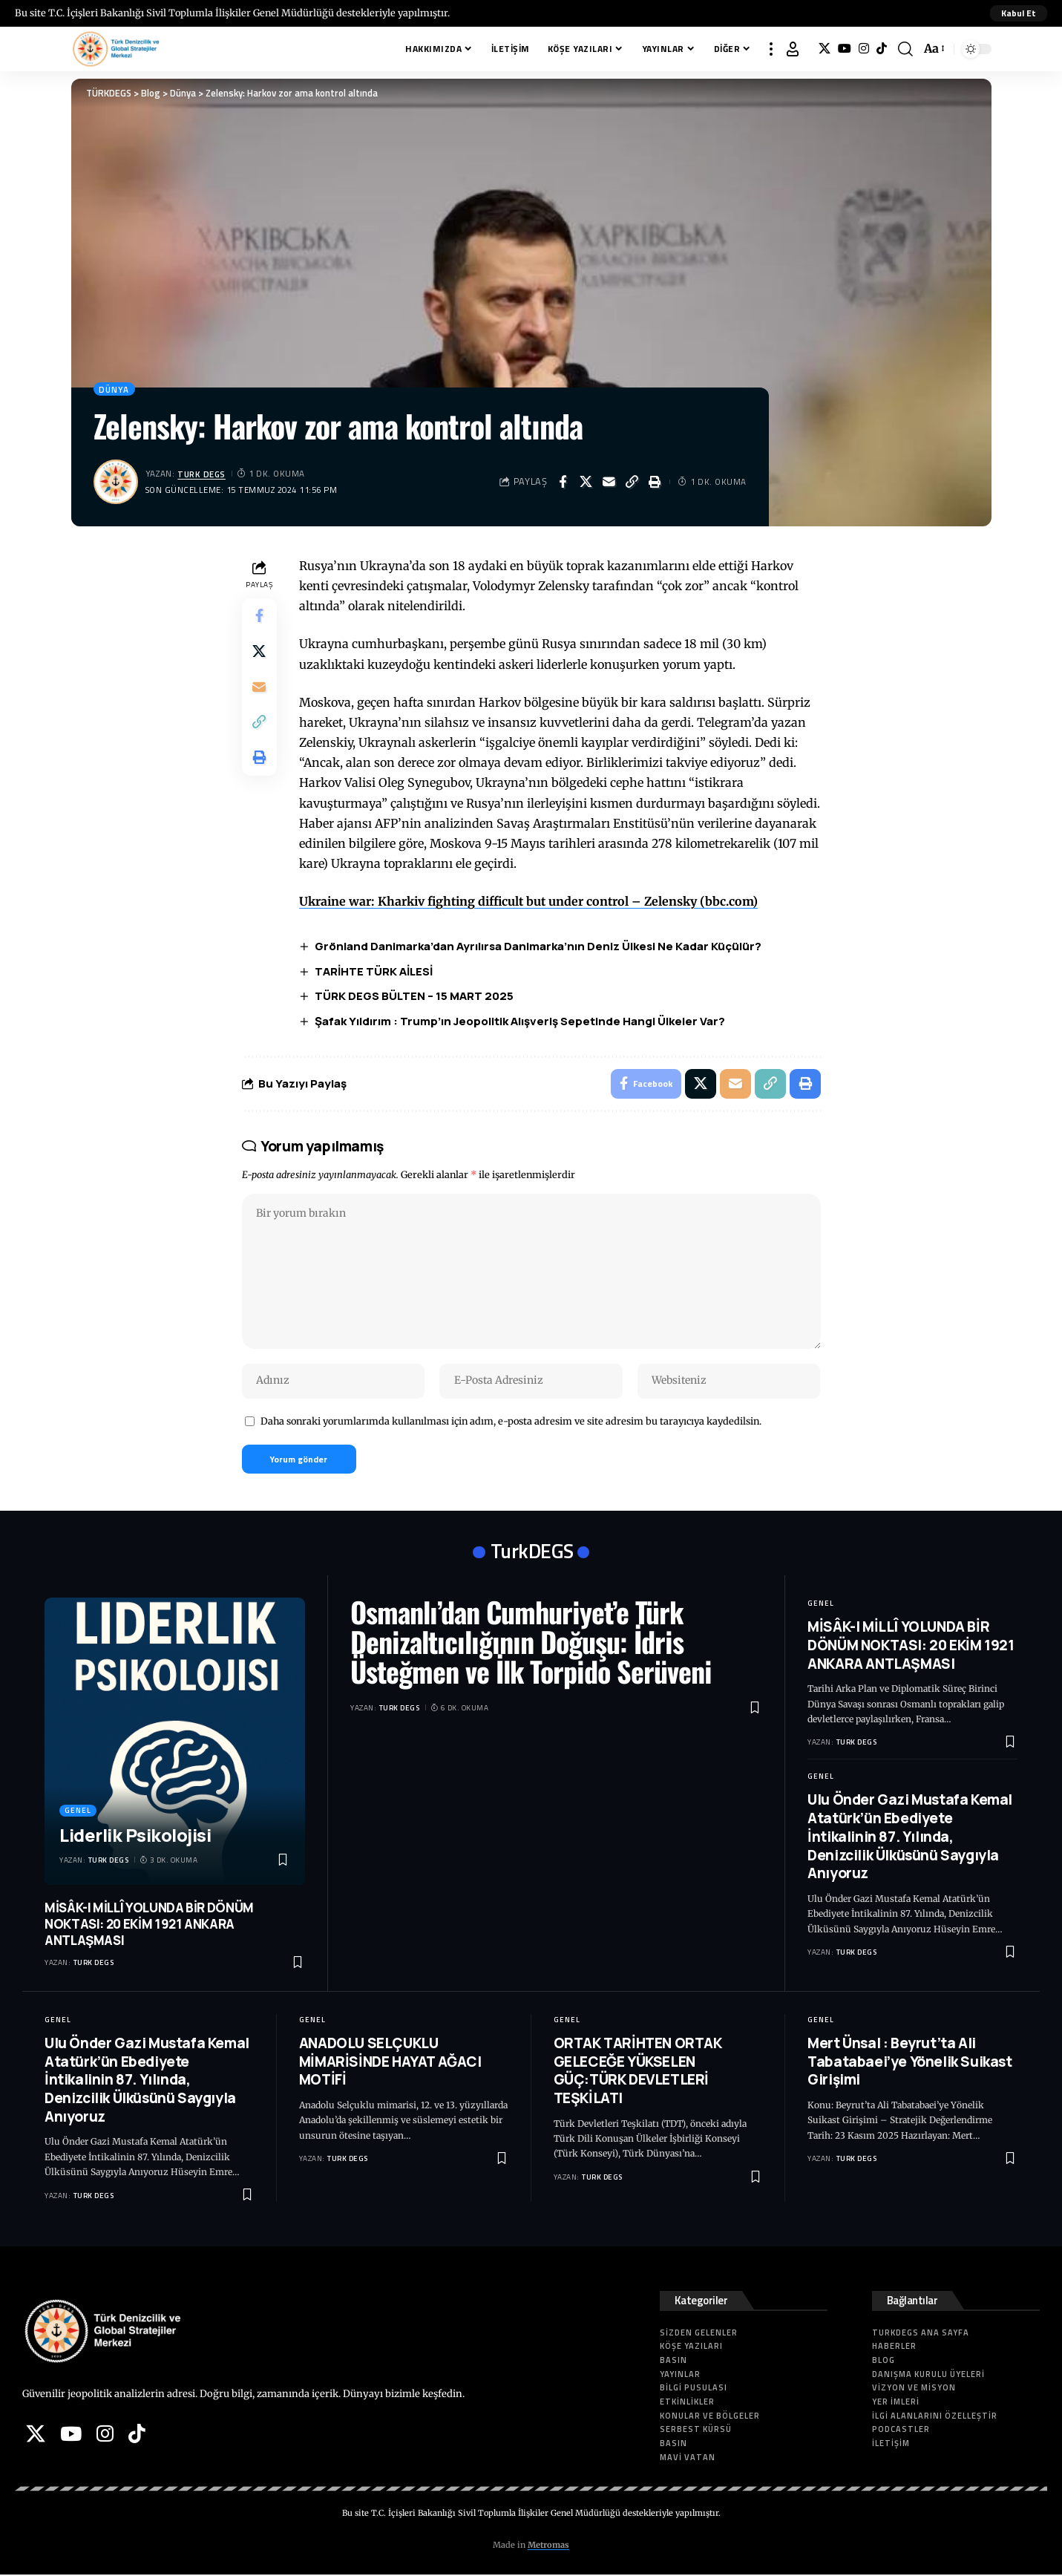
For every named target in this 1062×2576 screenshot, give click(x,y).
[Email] (608, 482)
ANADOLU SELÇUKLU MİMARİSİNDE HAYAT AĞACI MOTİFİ (390, 2062)
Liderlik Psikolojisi (135, 1836)
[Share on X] (585, 482)
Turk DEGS (202, 474)
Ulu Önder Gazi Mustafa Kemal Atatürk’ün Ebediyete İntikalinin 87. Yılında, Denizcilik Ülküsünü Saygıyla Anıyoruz (909, 1838)
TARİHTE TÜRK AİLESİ (374, 971)
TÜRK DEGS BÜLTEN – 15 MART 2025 (414, 996)
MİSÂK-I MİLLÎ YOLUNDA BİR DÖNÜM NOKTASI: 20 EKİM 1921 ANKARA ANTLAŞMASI (149, 1925)
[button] (1018, 13)
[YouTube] (844, 49)
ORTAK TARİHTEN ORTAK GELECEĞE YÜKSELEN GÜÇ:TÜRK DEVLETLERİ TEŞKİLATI (638, 2072)
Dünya (115, 389)
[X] (824, 49)
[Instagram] (864, 49)
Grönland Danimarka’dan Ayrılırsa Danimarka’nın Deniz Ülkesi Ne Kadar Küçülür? (538, 946)
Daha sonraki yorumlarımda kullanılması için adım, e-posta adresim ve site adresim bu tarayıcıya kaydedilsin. (510, 1422)
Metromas (548, 2547)
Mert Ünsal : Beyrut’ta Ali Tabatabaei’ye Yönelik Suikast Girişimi (909, 2062)
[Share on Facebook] (562, 482)
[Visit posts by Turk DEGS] (116, 482)
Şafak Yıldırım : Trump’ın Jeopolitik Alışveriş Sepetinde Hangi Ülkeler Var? (520, 1022)
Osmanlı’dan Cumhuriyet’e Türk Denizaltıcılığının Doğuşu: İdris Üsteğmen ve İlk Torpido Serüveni (531, 1643)
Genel (78, 1811)
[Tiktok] (882, 49)
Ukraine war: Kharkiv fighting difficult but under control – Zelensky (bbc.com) (529, 902)
